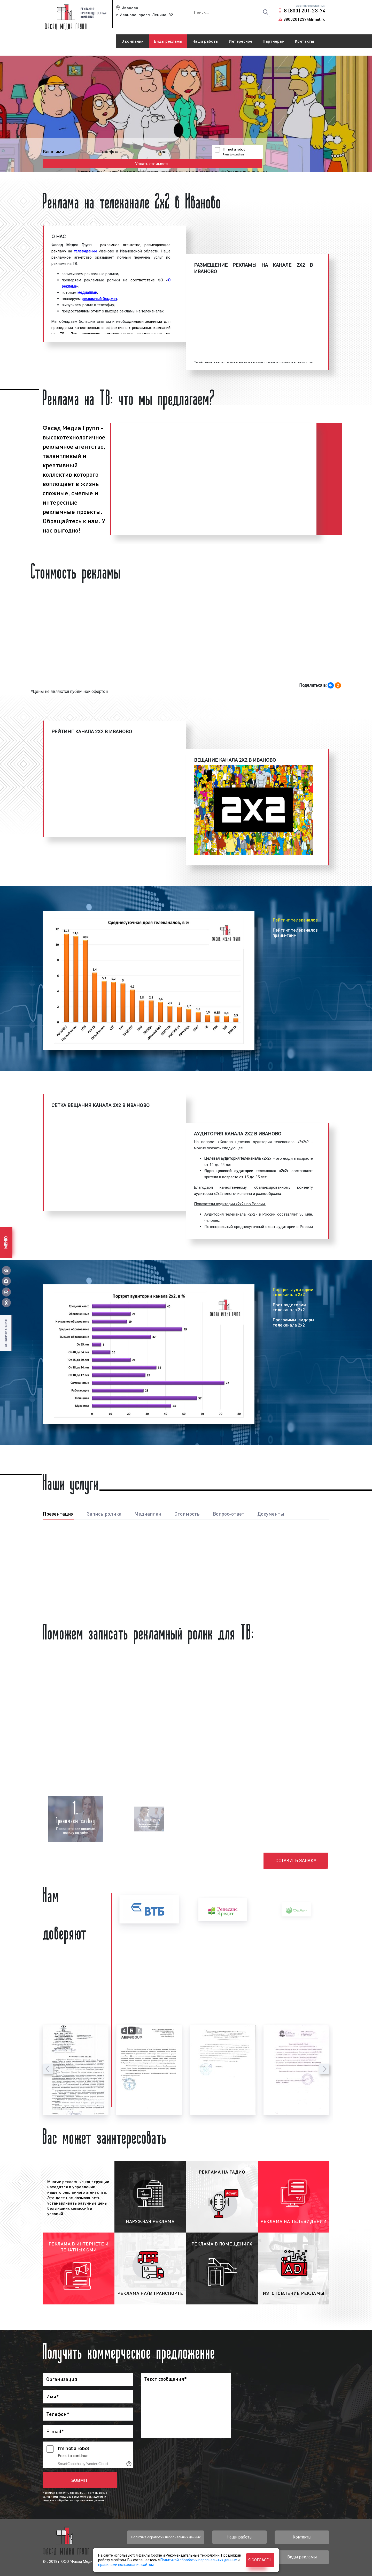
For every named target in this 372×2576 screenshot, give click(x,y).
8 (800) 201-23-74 (305, 10)
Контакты (304, 41)
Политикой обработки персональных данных (198, 2560)
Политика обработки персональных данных (165, 2537)
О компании (132, 41)
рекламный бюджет (99, 298)
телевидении (85, 251)
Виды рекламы (168, 41)
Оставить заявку (296, 1860)
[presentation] (48, 2069)
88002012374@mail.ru (304, 19)
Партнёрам (273, 41)
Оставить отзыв (6, 1333)
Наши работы (205, 41)
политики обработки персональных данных (244, 162)
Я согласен (259, 2560)
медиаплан (87, 292)
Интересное (240, 41)
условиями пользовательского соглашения (181, 162)
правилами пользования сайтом (126, 2565)
